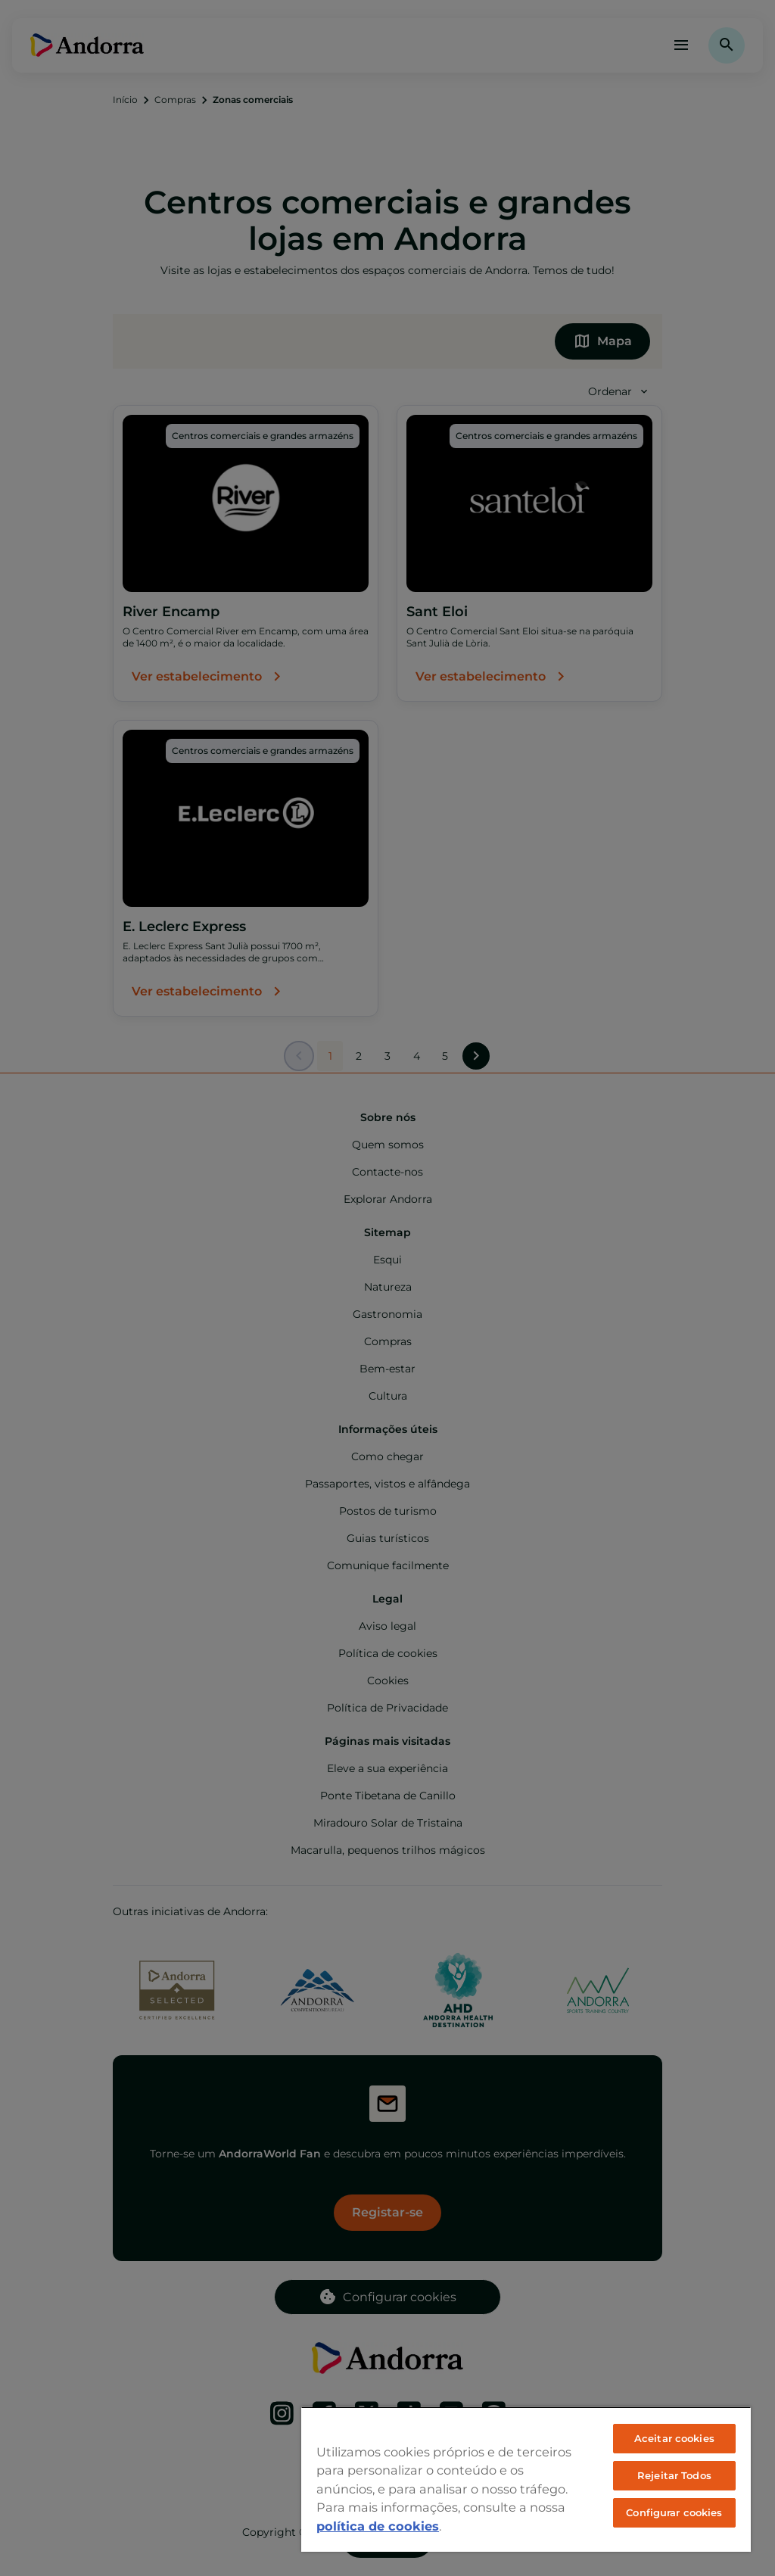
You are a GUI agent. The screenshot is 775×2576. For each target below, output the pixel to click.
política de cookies (377, 2526)
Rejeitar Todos (674, 2475)
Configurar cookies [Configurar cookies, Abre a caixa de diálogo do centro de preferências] (674, 2512)
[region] (526, 2479)
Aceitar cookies (674, 2438)
